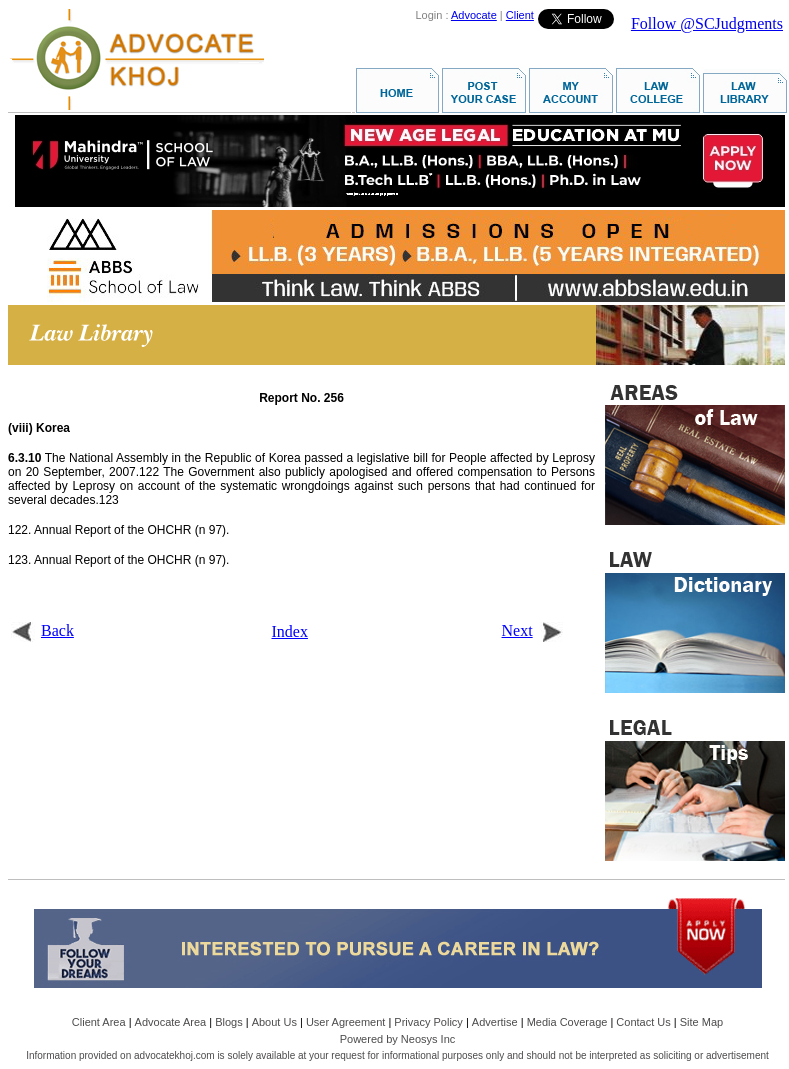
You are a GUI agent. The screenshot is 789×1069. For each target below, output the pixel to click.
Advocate (474, 15)
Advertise (495, 1022)
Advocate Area (171, 1022)
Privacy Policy (428, 1022)
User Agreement (345, 1022)
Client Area (99, 1022)
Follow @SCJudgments (707, 23)
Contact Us (643, 1022)
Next (532, 630)
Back (42, 630)
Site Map (701, 1022)
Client (520, 15)
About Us (274, 1022)
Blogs (229, 1022)
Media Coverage (567, 1022)
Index (290, 631)
